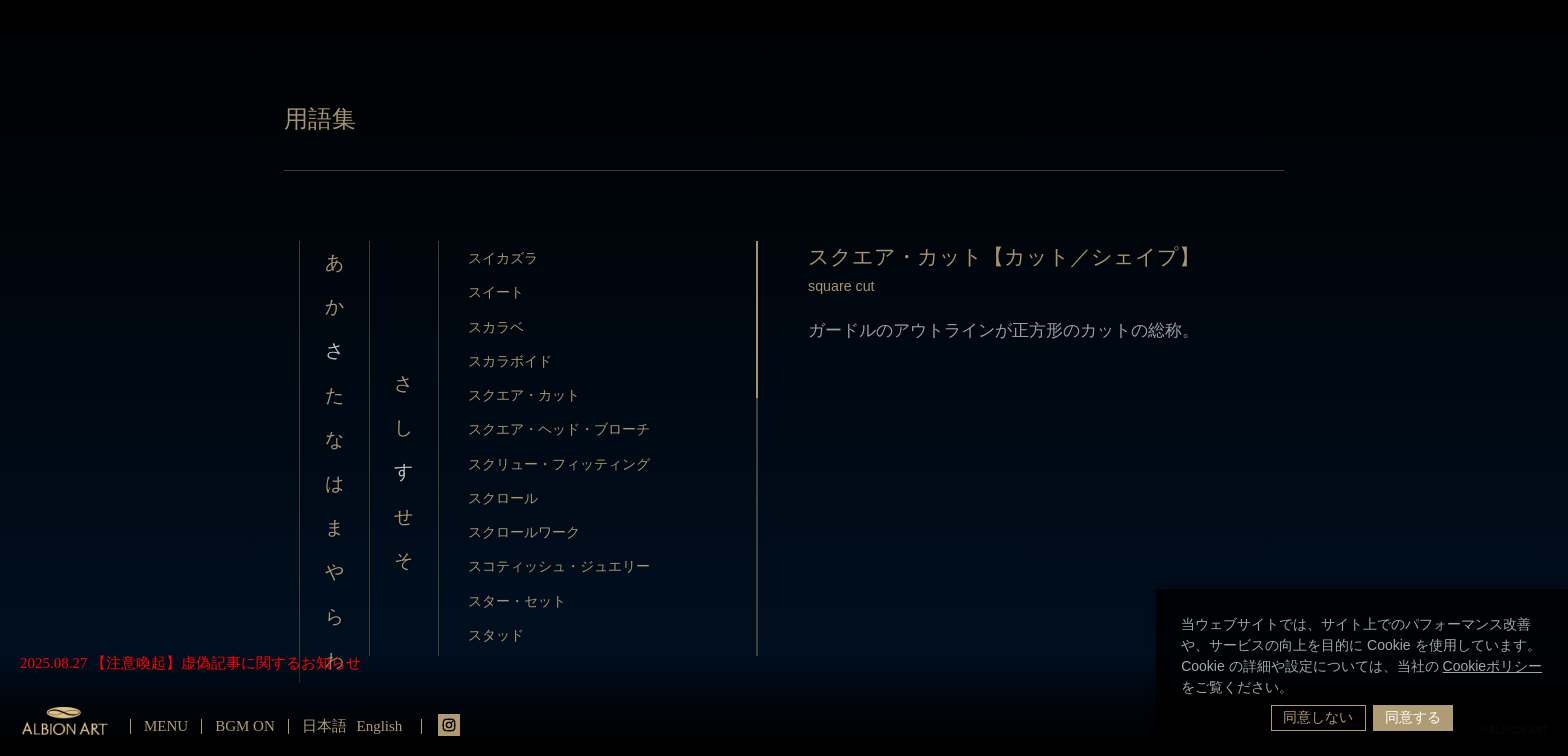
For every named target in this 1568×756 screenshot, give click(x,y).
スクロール (503, 498)
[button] (1300, 689)
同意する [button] (1413, 717)
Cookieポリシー (1493, 666)
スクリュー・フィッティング (559, 464)
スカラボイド (510, 361)
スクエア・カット (524, 395)
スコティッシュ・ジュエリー (559, 566)
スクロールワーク (524, 532)
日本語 (324, 726)
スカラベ (496, 327)
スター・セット (517, 601)
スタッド (496, 635)
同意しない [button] (1318, 717)
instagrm (449, 725)
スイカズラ (503, 258)
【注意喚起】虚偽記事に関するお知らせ (226, 663)
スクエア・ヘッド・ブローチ (559, 429)
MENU (166, 726)
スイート (496, 292)
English (380, 726)
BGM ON (245, 726)
